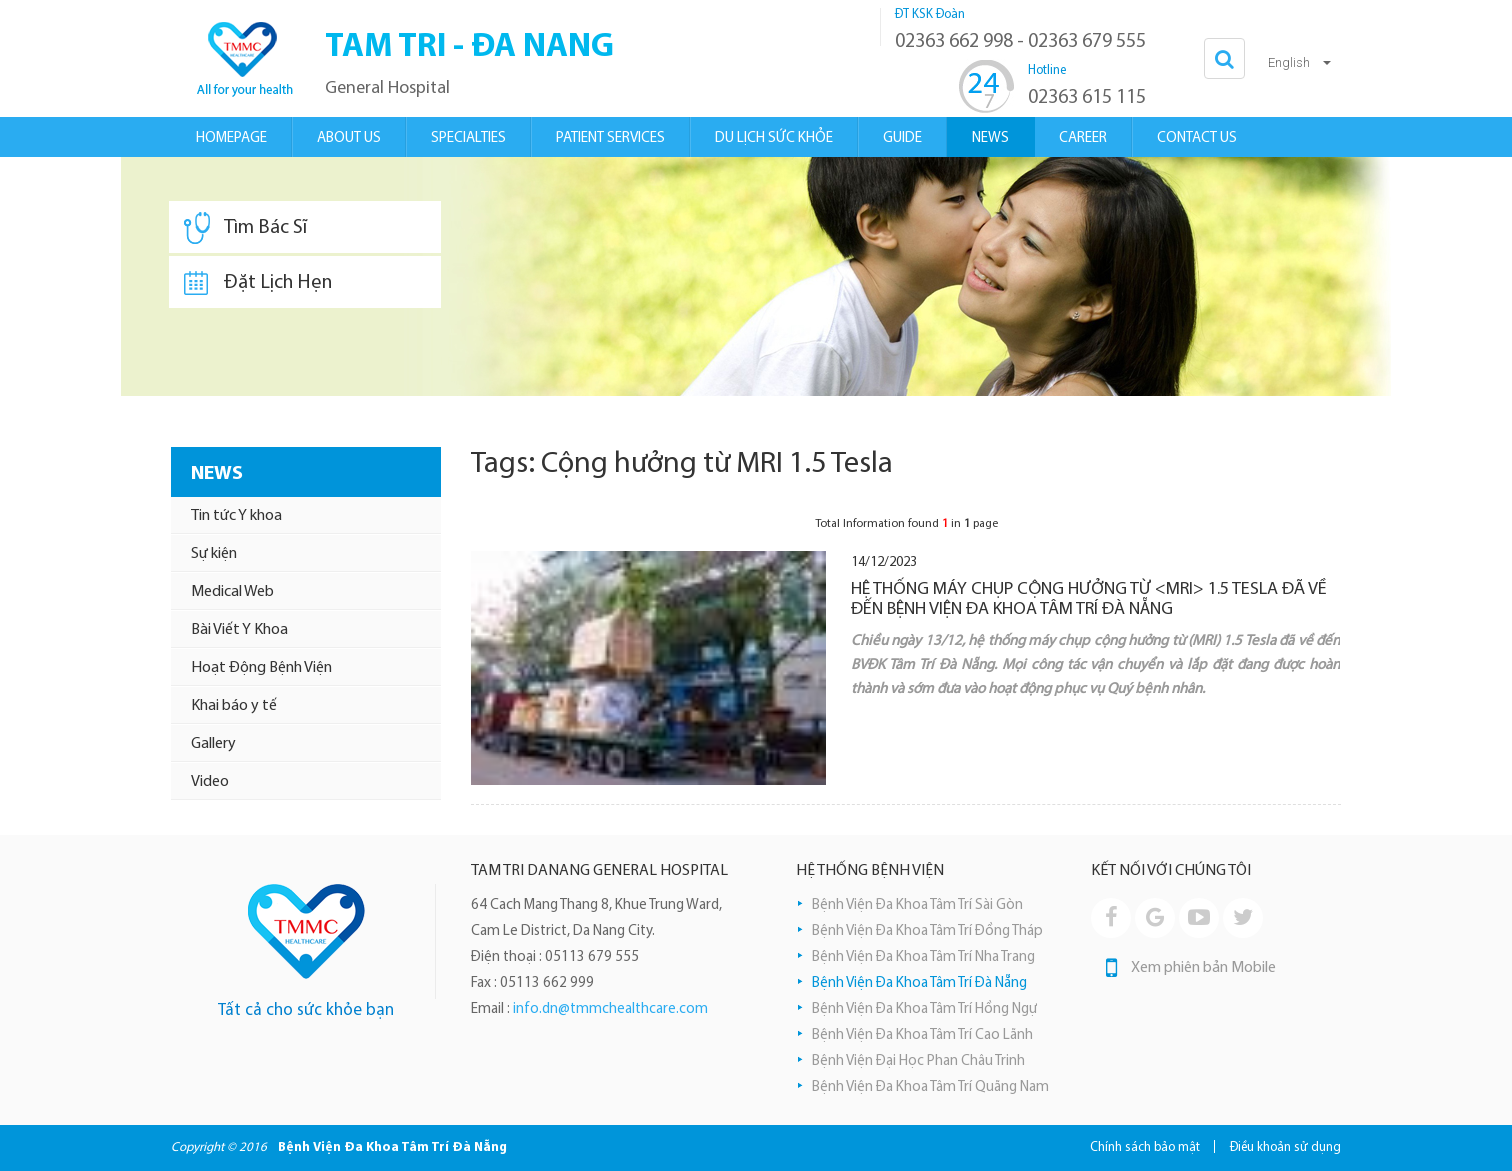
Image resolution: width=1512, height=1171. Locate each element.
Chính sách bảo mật (1145, 1147)
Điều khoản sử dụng (1285, 1147)
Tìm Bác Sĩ (245, 228)
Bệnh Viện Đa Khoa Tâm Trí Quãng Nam (930, 1087)
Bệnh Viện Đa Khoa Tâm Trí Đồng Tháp (927, 931)
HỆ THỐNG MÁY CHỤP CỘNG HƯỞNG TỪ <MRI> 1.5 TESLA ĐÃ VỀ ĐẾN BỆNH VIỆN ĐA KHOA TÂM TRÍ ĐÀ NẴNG (1089, 599)
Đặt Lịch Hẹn (258, 283)
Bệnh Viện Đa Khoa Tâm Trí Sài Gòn (917, 905)
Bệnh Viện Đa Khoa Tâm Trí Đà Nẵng (919, 983)
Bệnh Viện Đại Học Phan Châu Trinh (918, 1061)
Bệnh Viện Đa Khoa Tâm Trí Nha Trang (923, 957)
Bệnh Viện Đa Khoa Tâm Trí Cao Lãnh (922, 1035)
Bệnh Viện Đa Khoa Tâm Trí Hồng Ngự (924, 1009)
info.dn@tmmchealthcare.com (610, 1009)
